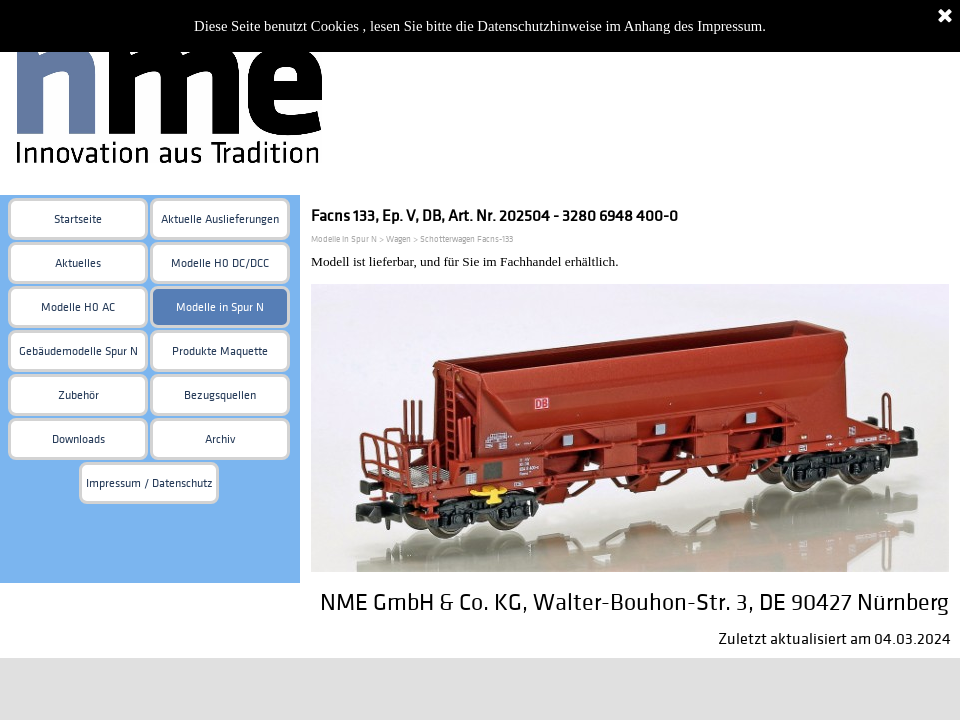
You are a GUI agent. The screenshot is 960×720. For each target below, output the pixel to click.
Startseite (78, 219)
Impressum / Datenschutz (149, 483)
